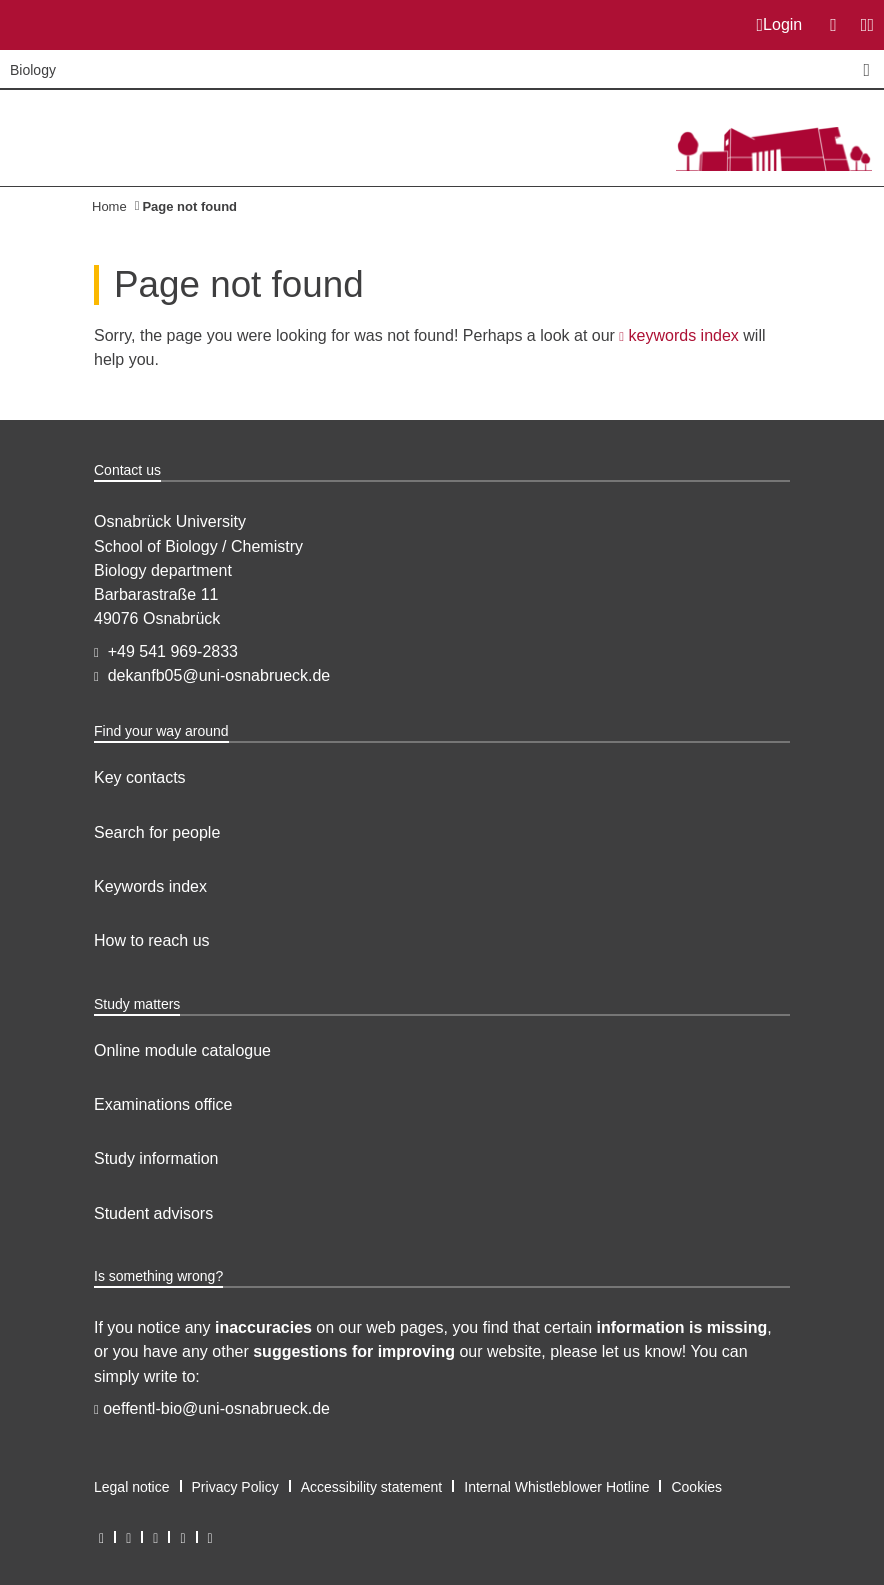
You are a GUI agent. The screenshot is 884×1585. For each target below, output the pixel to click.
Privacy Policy (235, 1487)
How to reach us (152, 940)
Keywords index (150, 886)
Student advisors (153, 1213)
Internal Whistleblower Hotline (556, 1487)
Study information (156, 1158)
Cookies (696, 1487)
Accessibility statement (372, 1487)
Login (780, 25)
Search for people (157, 832)
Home (109, 206)
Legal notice (132, 1487)
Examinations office (163, 1104)
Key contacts (140, 777)
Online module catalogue (182, 1050)
